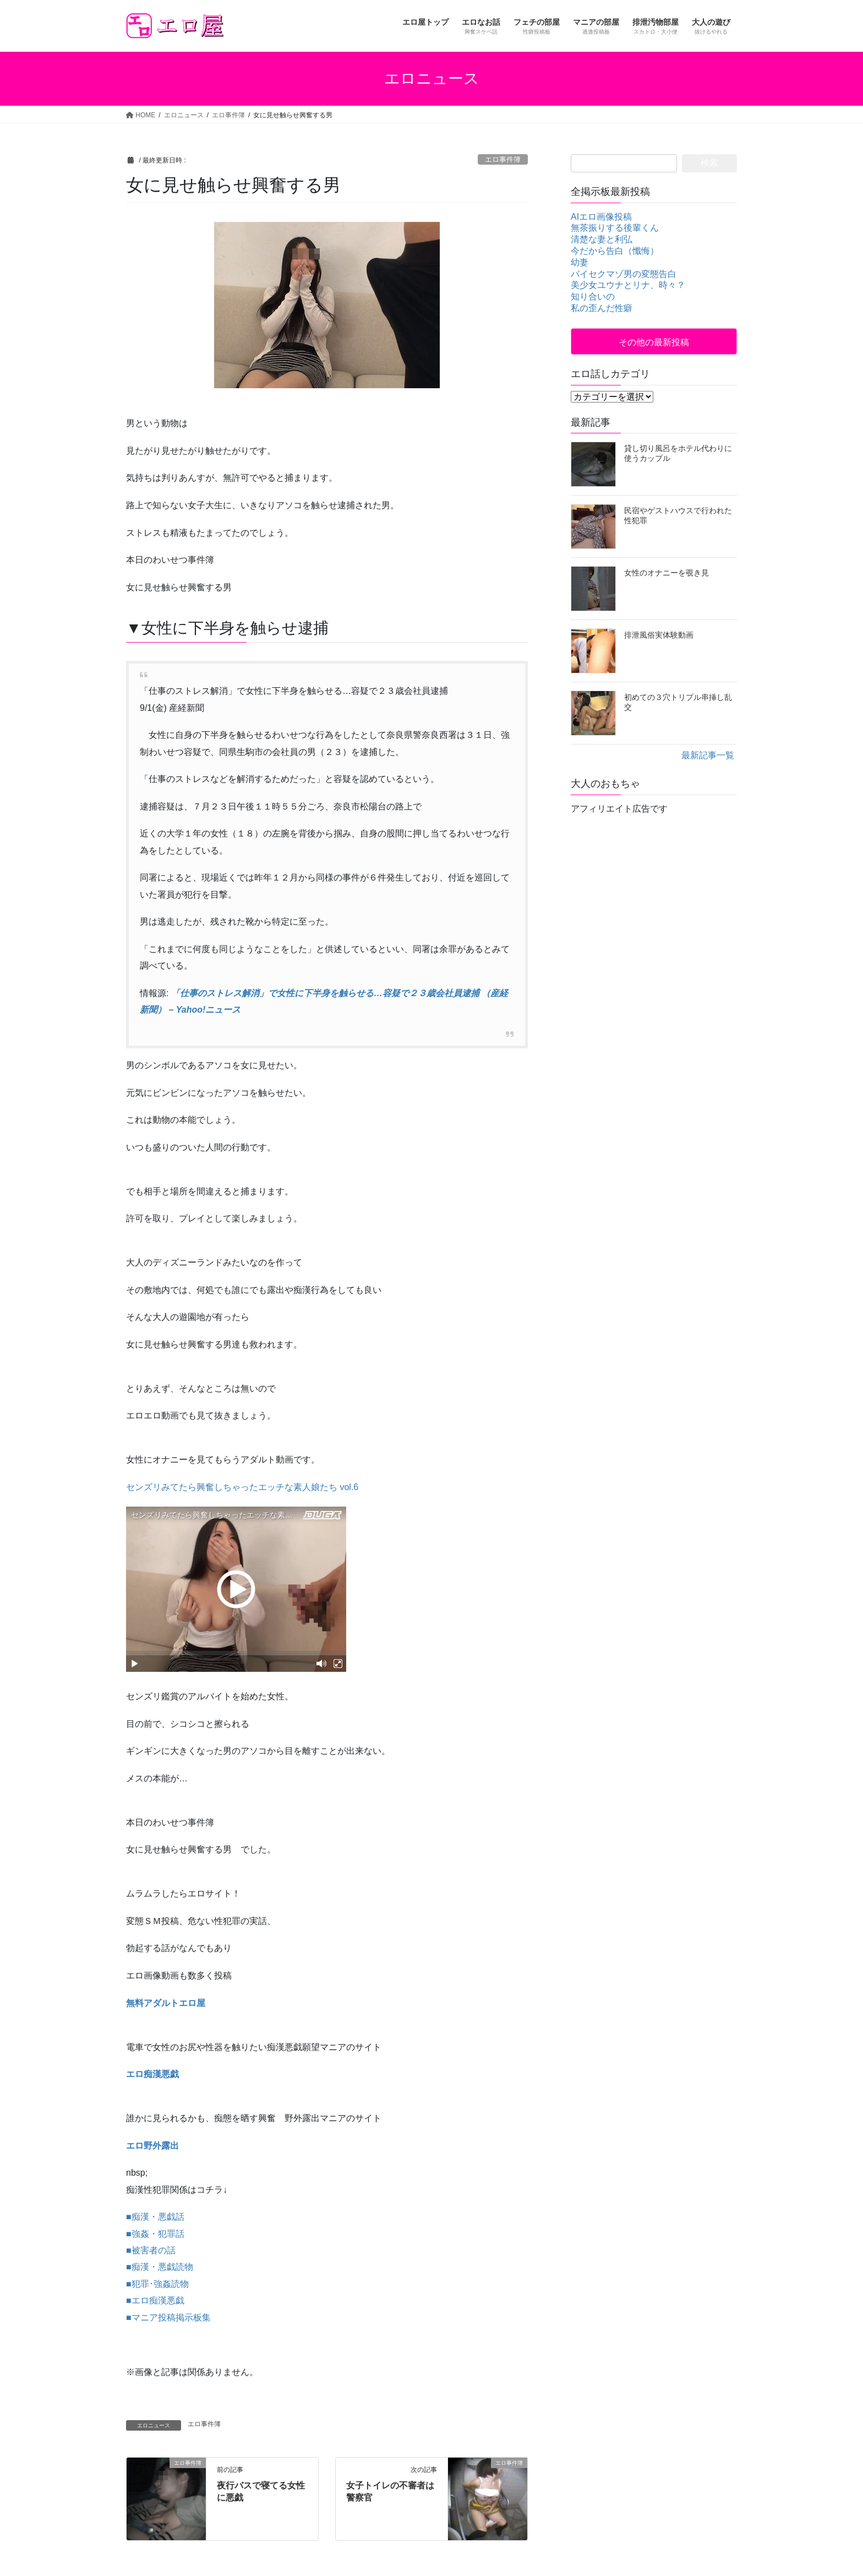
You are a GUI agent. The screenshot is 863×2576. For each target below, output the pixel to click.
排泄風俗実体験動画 (658, 635)
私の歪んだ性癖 (601, 308)
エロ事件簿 (503, 159)
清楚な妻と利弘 (601, 239)
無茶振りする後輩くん (615, 227)
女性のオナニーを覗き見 (666, 572)
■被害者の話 (151, 2250)
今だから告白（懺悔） (615, 251)
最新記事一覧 (707, 755)
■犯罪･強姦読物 (157, 2284)
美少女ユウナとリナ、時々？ (628, 285)
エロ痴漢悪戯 (152, 2074)
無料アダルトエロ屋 (165, 2003)
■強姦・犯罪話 (155, 2233)
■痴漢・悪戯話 (155, 2216)
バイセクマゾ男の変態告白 (623, 274)
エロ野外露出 (152, 2145)
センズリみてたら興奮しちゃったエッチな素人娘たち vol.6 (242, 1487)
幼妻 (579, 262)
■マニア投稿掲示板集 (168, 2317)
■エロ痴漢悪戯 (155, 2300)
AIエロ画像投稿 (601, 216)
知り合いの (593, 296)
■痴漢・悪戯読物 (159, 2266)
